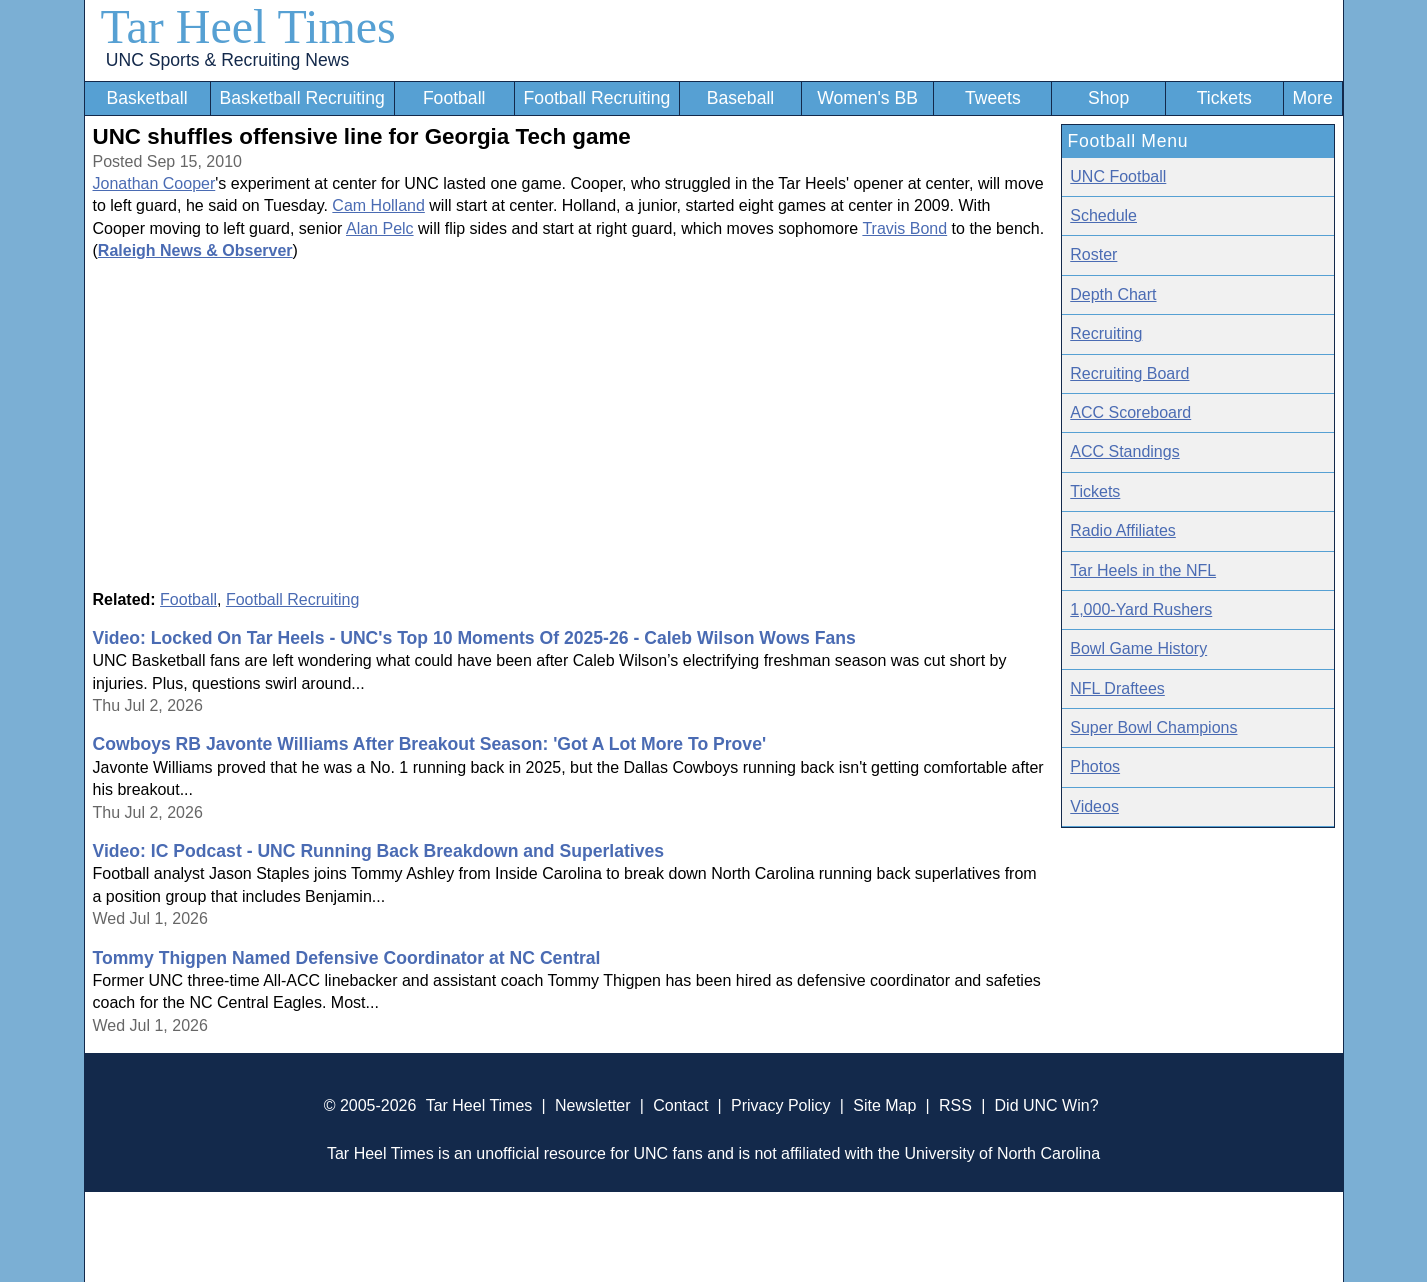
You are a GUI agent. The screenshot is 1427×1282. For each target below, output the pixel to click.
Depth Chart (1113, 294)
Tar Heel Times (248, 26)
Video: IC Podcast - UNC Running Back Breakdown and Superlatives (379, 851)
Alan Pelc (380, 228)
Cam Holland (378, 205)
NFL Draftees (1117, 688)
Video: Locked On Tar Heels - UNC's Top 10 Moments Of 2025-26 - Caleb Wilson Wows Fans (474, 638)
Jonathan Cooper (154, 183)
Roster (1093, 254)
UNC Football (1118, 176)
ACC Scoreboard (1130, 412)
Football (454, 98)
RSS (955, 1105)
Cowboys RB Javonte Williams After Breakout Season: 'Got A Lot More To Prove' (430, 744)
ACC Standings (1124, 451)
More (1313, 98)
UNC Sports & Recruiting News (227, 60)
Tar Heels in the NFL (1143, 570)
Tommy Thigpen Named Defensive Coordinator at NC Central (347, 958)
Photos (1095, 766)
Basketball (146, 98)
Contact (680, 1105)
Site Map (884, 1105)
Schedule (1103, 215)
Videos (1094, 806)
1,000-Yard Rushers (1141, 609)
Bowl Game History (1138, 648)
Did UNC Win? (1047, 1105)
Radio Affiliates (1123, 530)
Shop (1108, 98)
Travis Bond (904, 228)
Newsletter (593, 1105)
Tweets (993, 98)
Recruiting (1106, 333)
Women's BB (867, 98)
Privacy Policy (781, 1105)
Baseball (741, 98)
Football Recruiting (597, 98)
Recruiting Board (1129, 373)
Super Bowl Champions (1153, 727)
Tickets (1224, 98)
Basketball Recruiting (301, 98)
